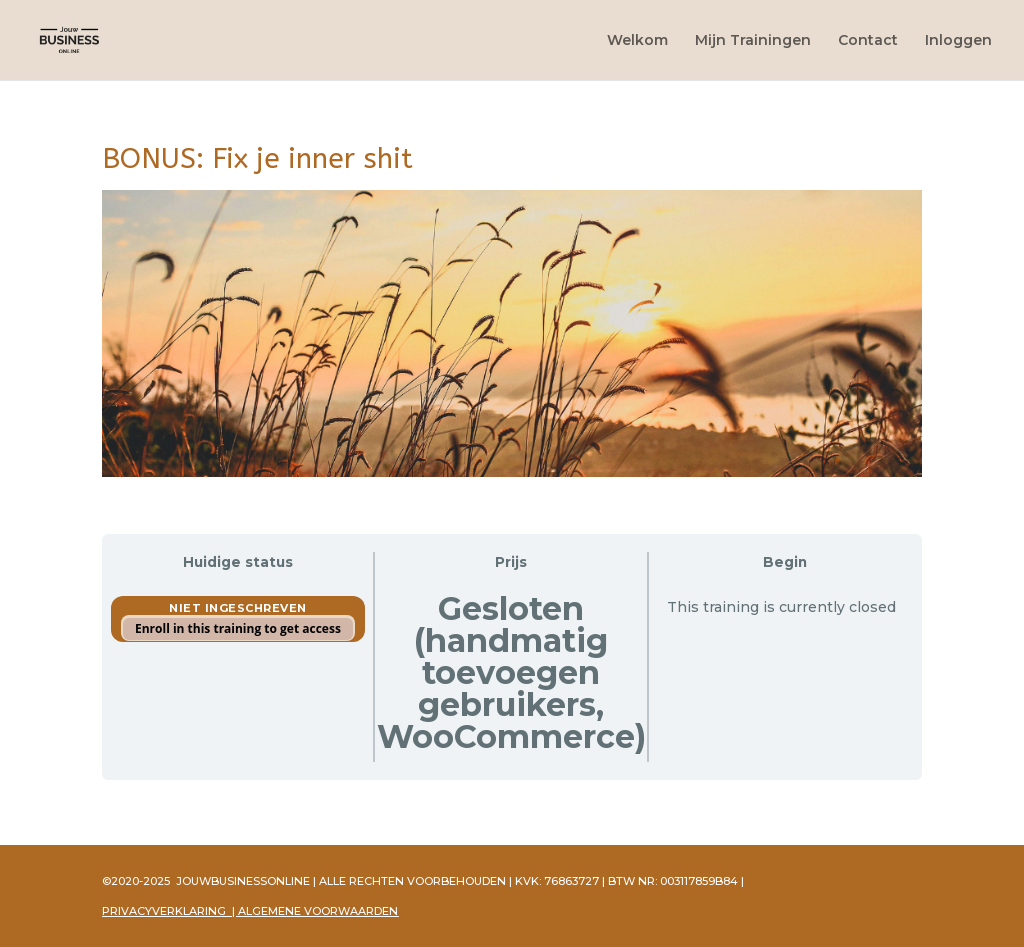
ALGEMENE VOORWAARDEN (318, 911)
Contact (868, 41)
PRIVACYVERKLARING (164, 911)
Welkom (637, 41)
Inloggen (958, 41)
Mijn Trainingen (753, 41)
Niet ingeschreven (238, 608)
